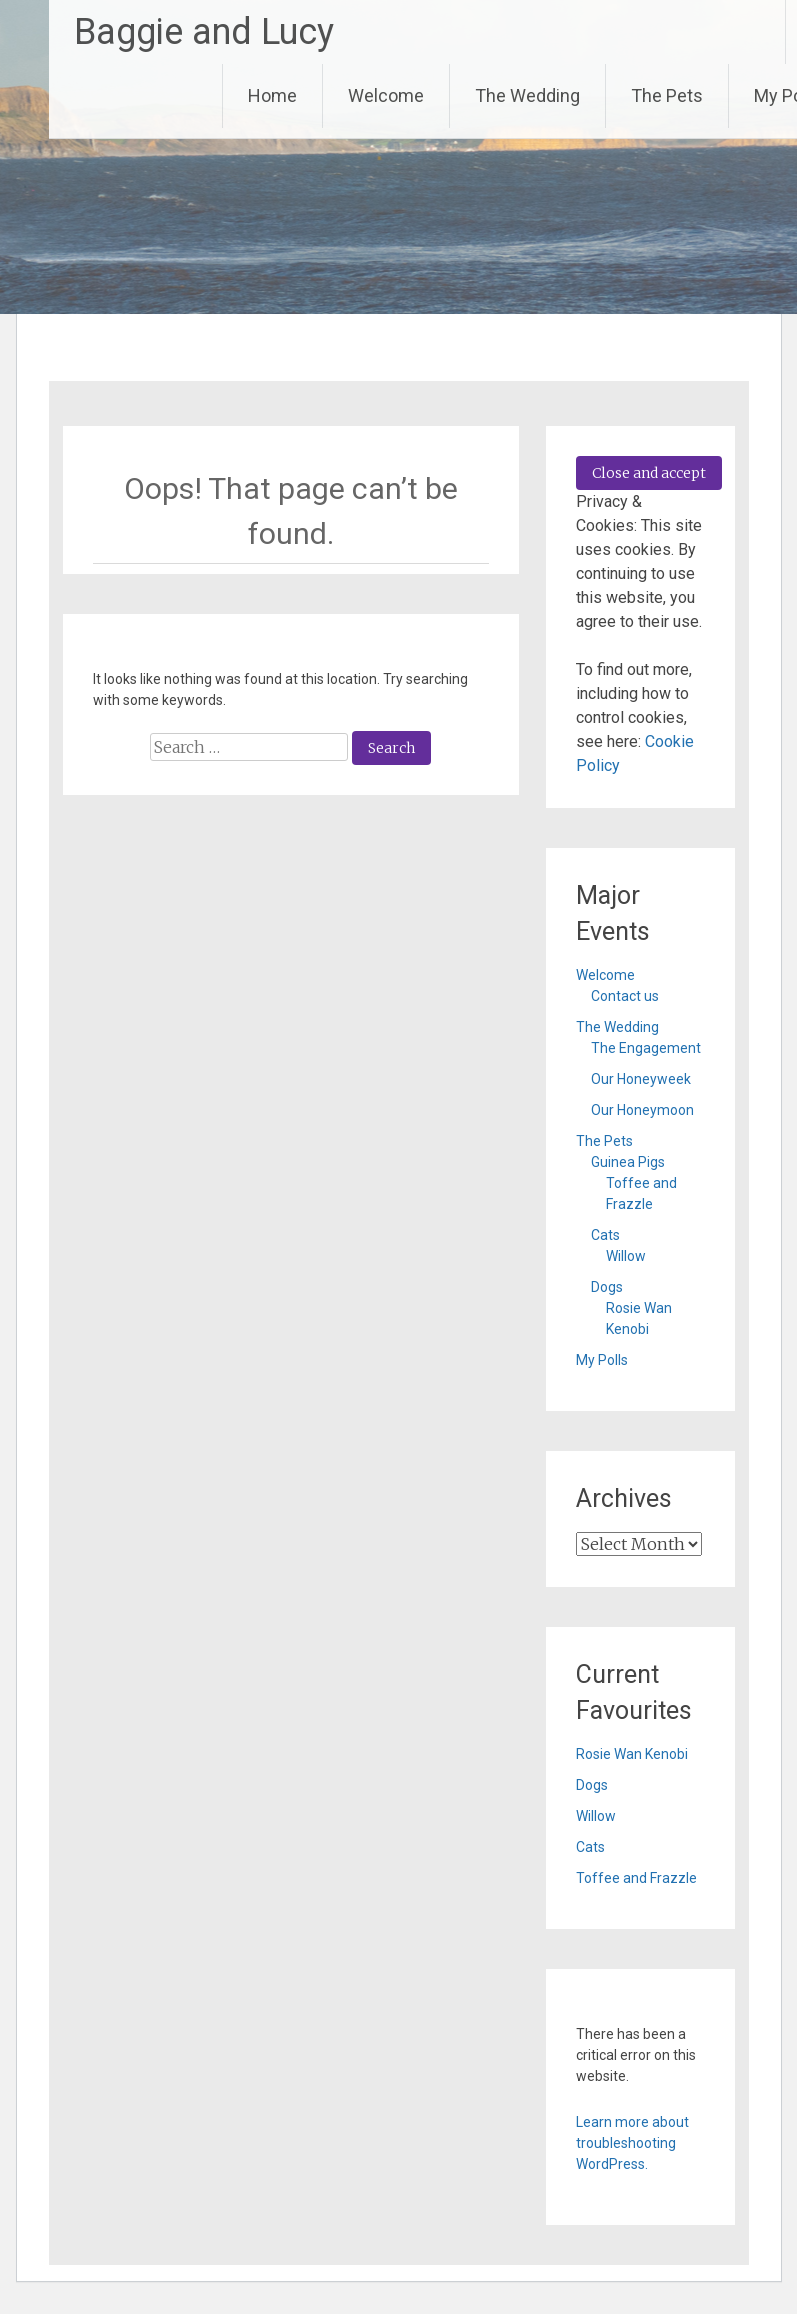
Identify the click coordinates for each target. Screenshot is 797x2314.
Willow (626, 1256)
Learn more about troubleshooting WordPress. (632, 2143)
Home (272, 95)
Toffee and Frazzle (636, 1878)
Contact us (625, 996)
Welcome (386, 95)
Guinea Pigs (628, 1162)
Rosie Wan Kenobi (632, 1754)
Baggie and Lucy (204, 32)
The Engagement (646, 1048)
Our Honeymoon (642, 1110)
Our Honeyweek (641, 1079)
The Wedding (527, 95)
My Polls (602, 1360)
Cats (605, 1235)
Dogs (607, 1287)
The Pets (667, 95)
